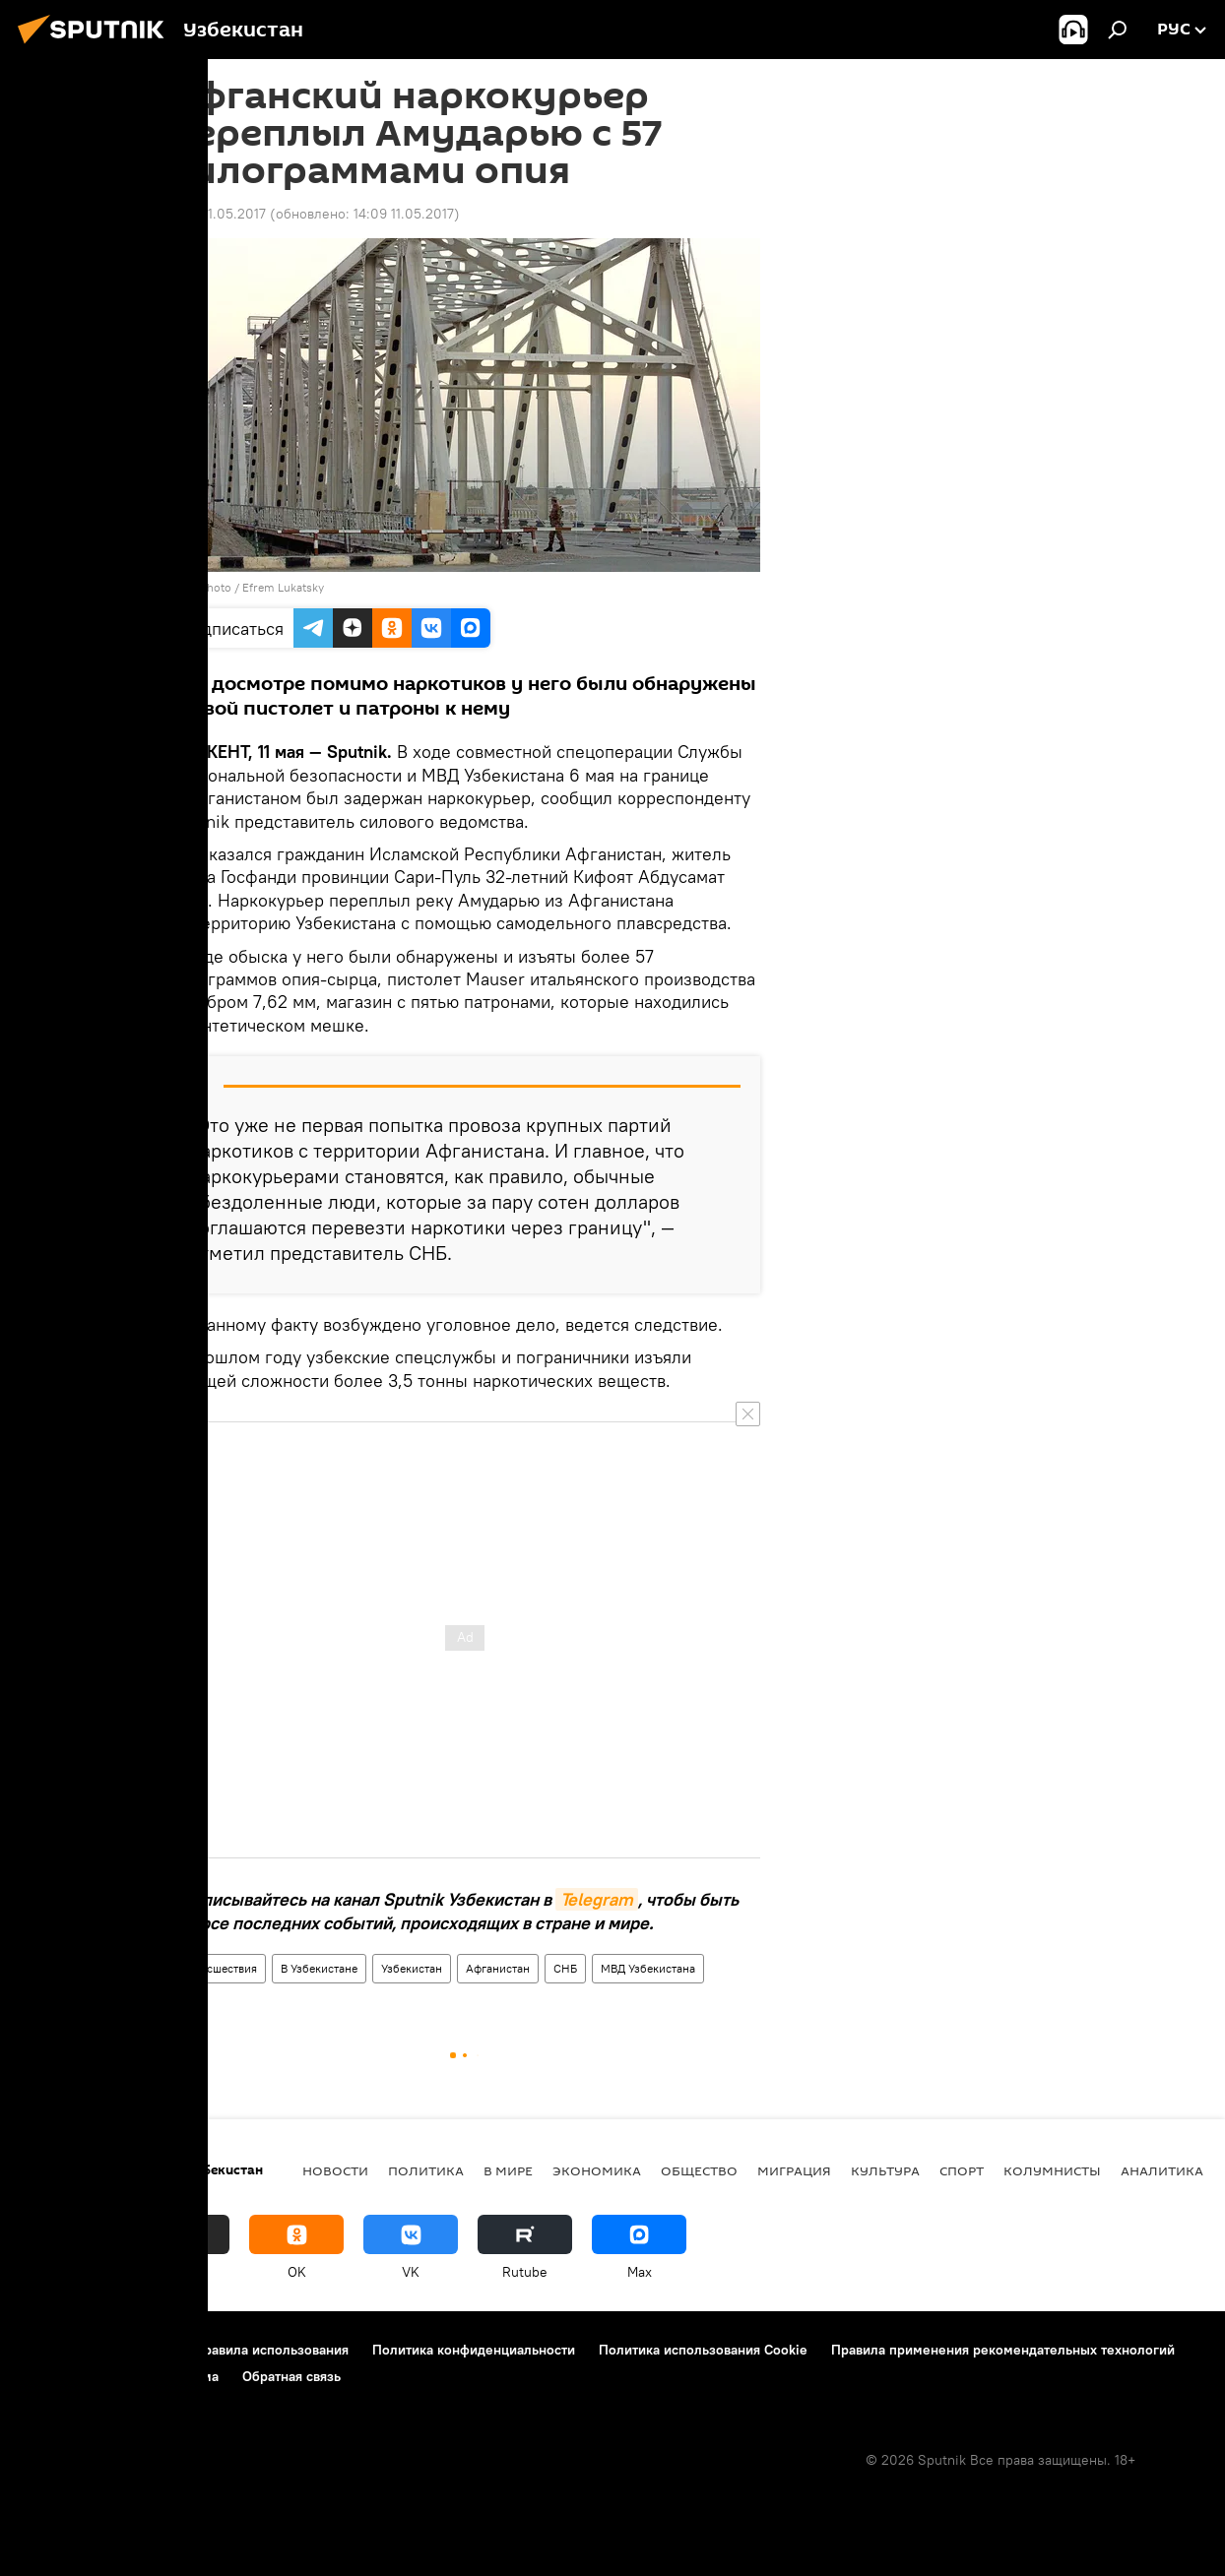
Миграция (794, 2170)
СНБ (565, 1968)
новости (335, 2170)
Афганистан (498, 1968)
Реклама (191, 2376)
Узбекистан (411, 1968)
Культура (885, 2170)
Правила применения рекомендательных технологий (1003, 2349)
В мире (508, 2170)
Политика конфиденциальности (473, 2349)
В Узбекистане (319, 1968)
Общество (699, 2170)
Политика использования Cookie (703, 2349)
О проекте (54, 2349)
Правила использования (271, 2349)
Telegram (596, 1899)
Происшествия (217, 1968)
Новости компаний (81, 2376)
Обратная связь (291, 2376)
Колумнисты (1052, 2170)
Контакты (140, 2349)
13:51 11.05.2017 (217, 213)
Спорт (961, 2170)
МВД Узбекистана (648, 1968)
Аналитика (1162, 2170)
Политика (426, 2170)
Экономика (596, 2170)
